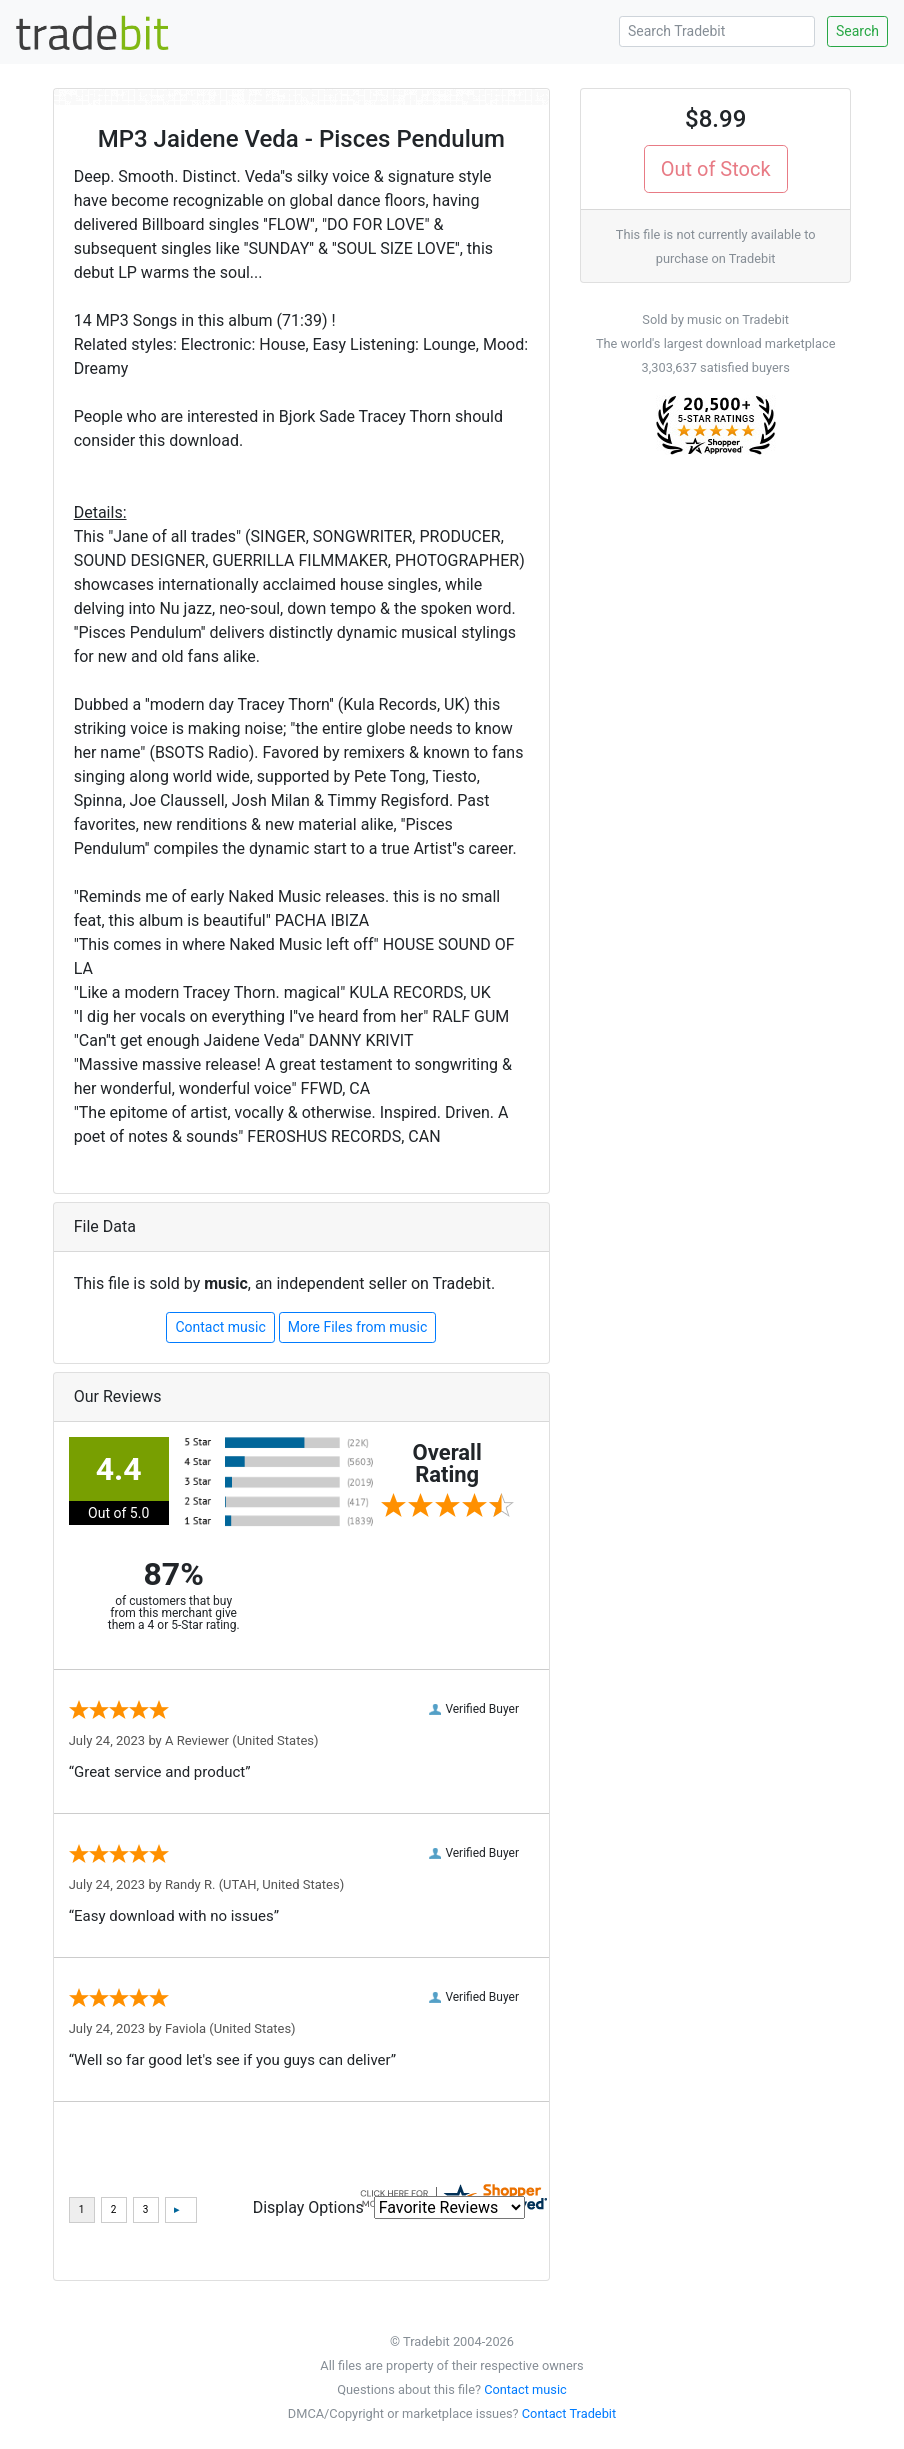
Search (857, 31)
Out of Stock (716, 169)
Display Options (308, 2207)
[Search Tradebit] (717, 31)
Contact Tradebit (569, 2413)
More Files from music (358, 1327)
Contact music (220, 1327)
